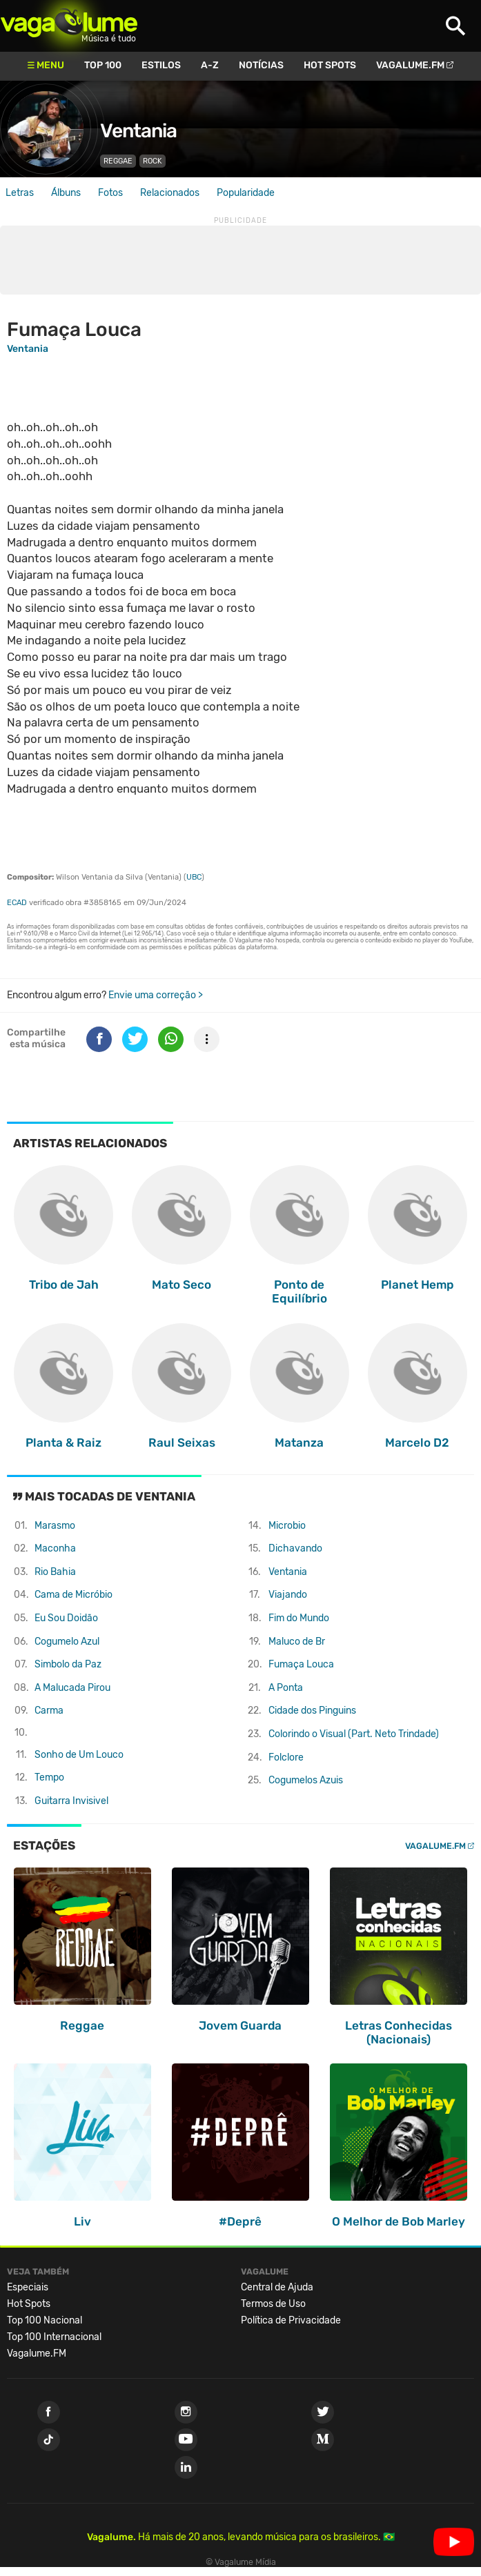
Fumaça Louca (301, 1664)
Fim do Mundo (298, 1618)
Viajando (287, 1595)
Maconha (55, 1548)
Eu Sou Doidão (66, 1618)
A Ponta (285, 1688)
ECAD (17, 902)
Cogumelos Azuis (305, 1780)
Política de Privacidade (291, 2320)
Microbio (287, 1526)
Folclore (286, 1757)
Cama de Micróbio (73, 1595)
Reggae (118, 161)
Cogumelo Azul (67, 1641)
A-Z (210, 65)
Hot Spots (330, 65)
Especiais (27, 2287)
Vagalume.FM (410, 65)
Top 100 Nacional (44, 2320)
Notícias (261, 65)
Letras (20, 193)
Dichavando (295, 1548)
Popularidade (246, 193)
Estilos (161, 65)
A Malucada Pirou (72, 1688)
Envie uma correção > (155, 995)
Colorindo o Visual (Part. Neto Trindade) (353, 1734)
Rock (152, 161)
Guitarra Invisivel (71, 1801)
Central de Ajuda (277, 2287)
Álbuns (66, 193)
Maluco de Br (296, 1641)
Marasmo (55, 1526)
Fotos (110, 193)
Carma (49, 1710)
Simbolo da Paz (68, 1664)
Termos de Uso (273, 2304)
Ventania (138, 130)
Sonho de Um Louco (79, 1755)
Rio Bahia (55, 1572)
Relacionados (169, 193)
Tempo (49, 1777)
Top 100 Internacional (54, 2337)
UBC (194, 877)
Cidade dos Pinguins (312, 1710)
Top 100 (102, 65)
